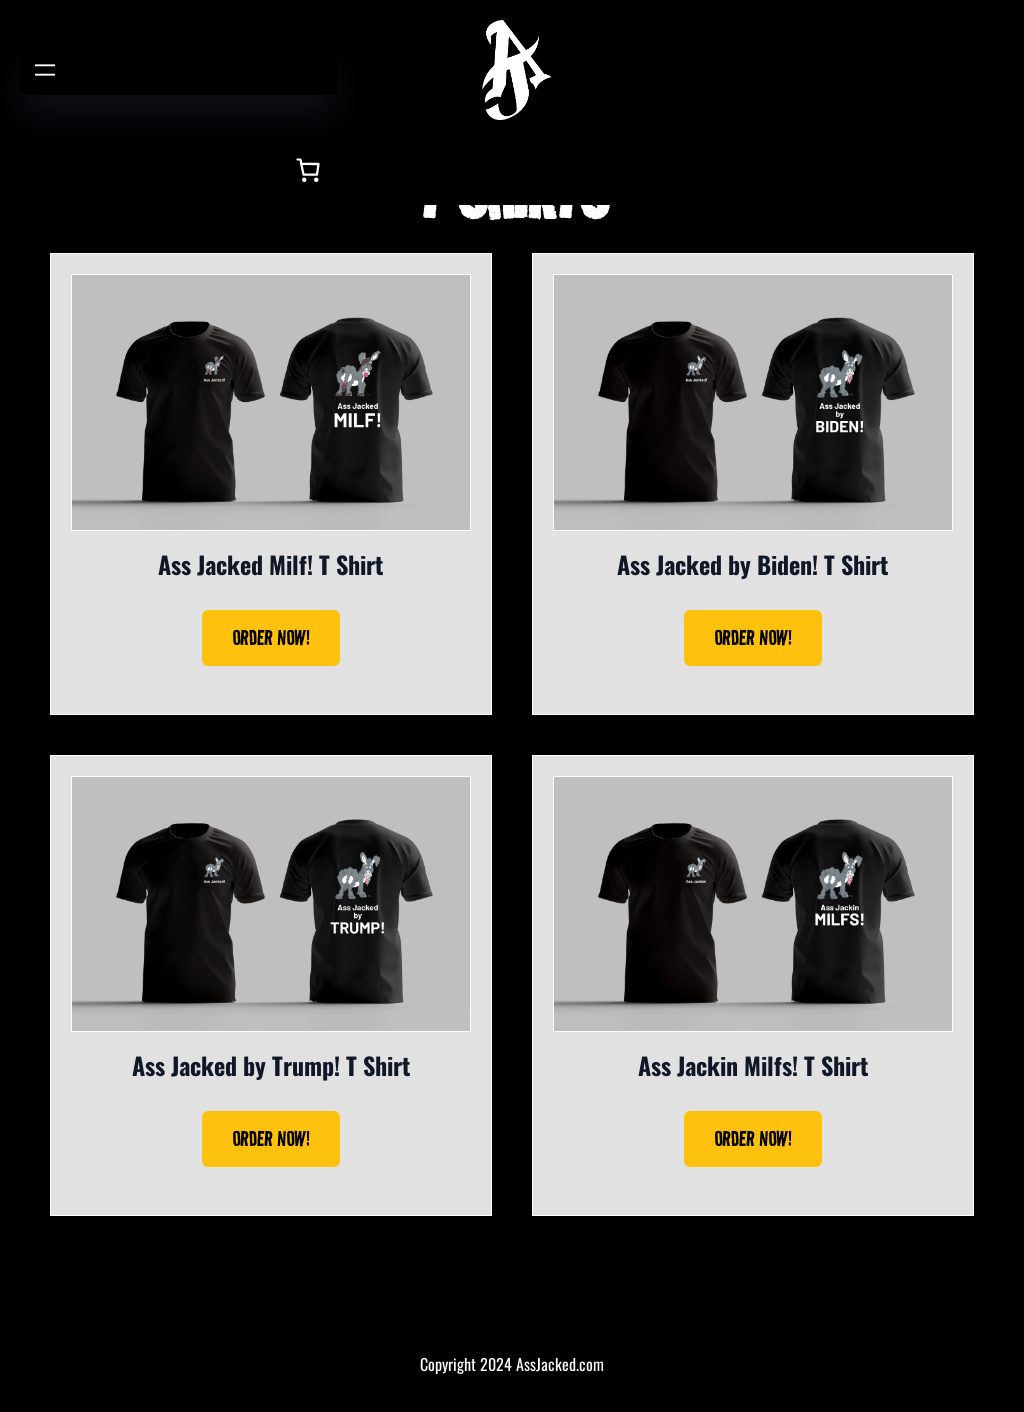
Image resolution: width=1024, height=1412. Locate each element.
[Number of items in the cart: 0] (308, 170)
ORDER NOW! (271, 638)
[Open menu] (45, 70)
